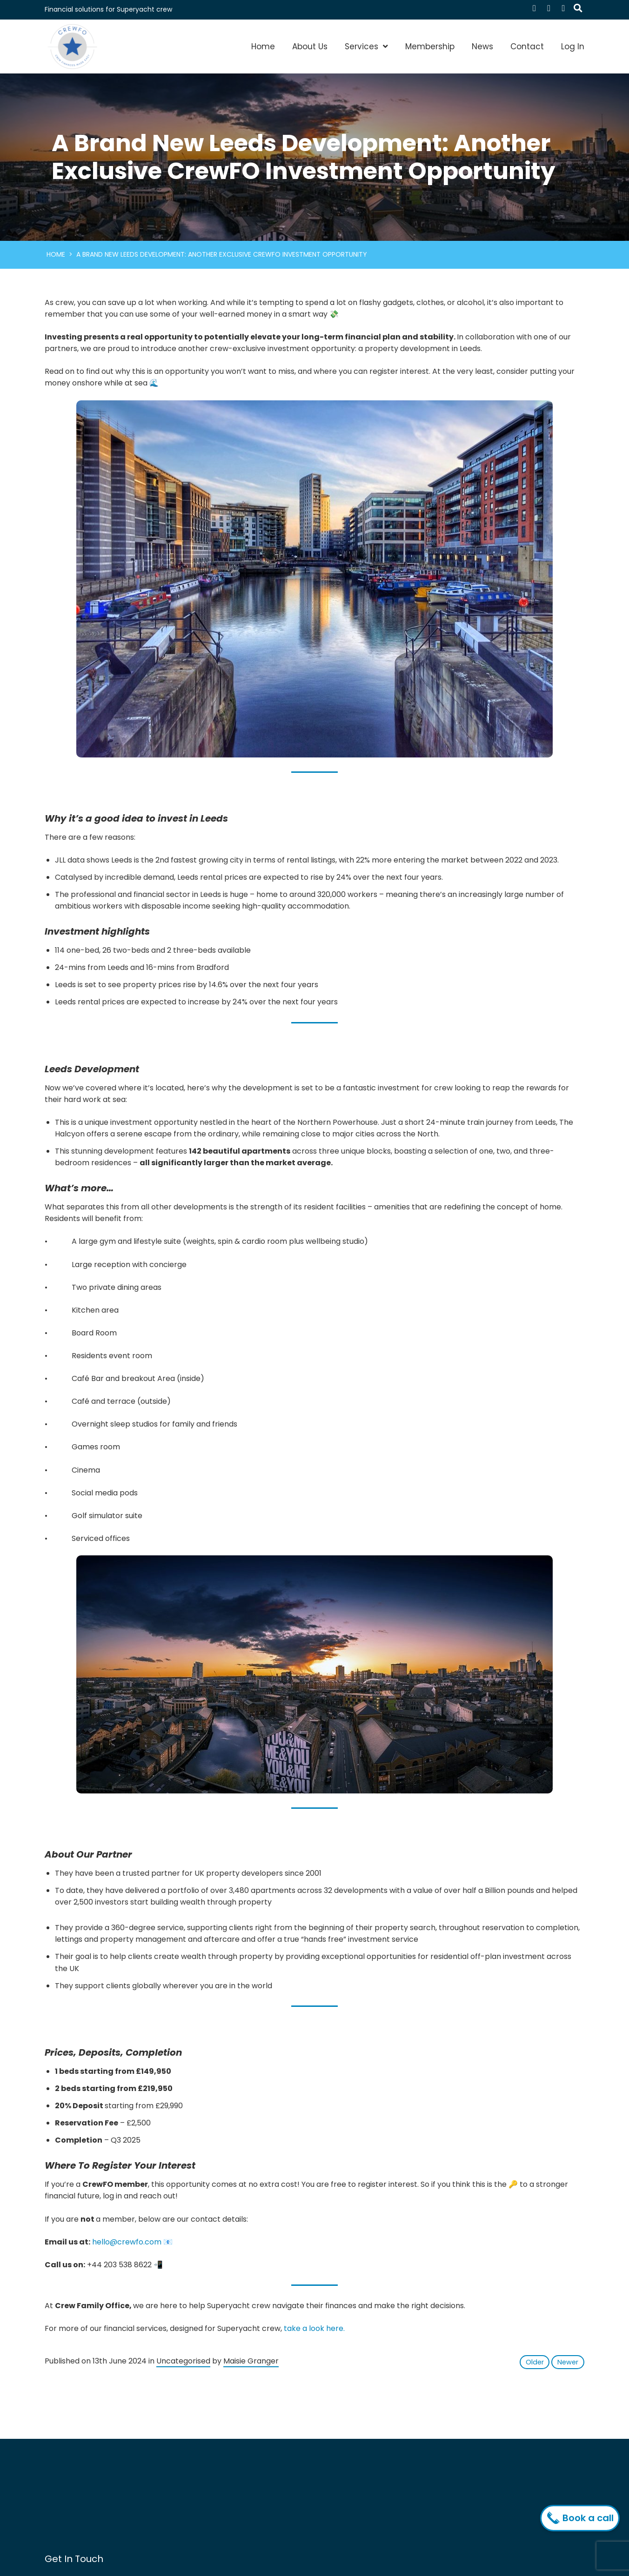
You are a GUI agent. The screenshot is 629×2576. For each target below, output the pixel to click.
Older (535, 2362)
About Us (310, 46)
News (482, 46)
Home (263, 46)
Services (361, 46)
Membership (430, 46)
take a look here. (314, 2328)
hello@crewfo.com (126, 2242)
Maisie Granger (251, 2361)
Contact (527, 46)
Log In (572, 46)
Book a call (582, 2517)
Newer (567, 2362)
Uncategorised (183, 2361)
